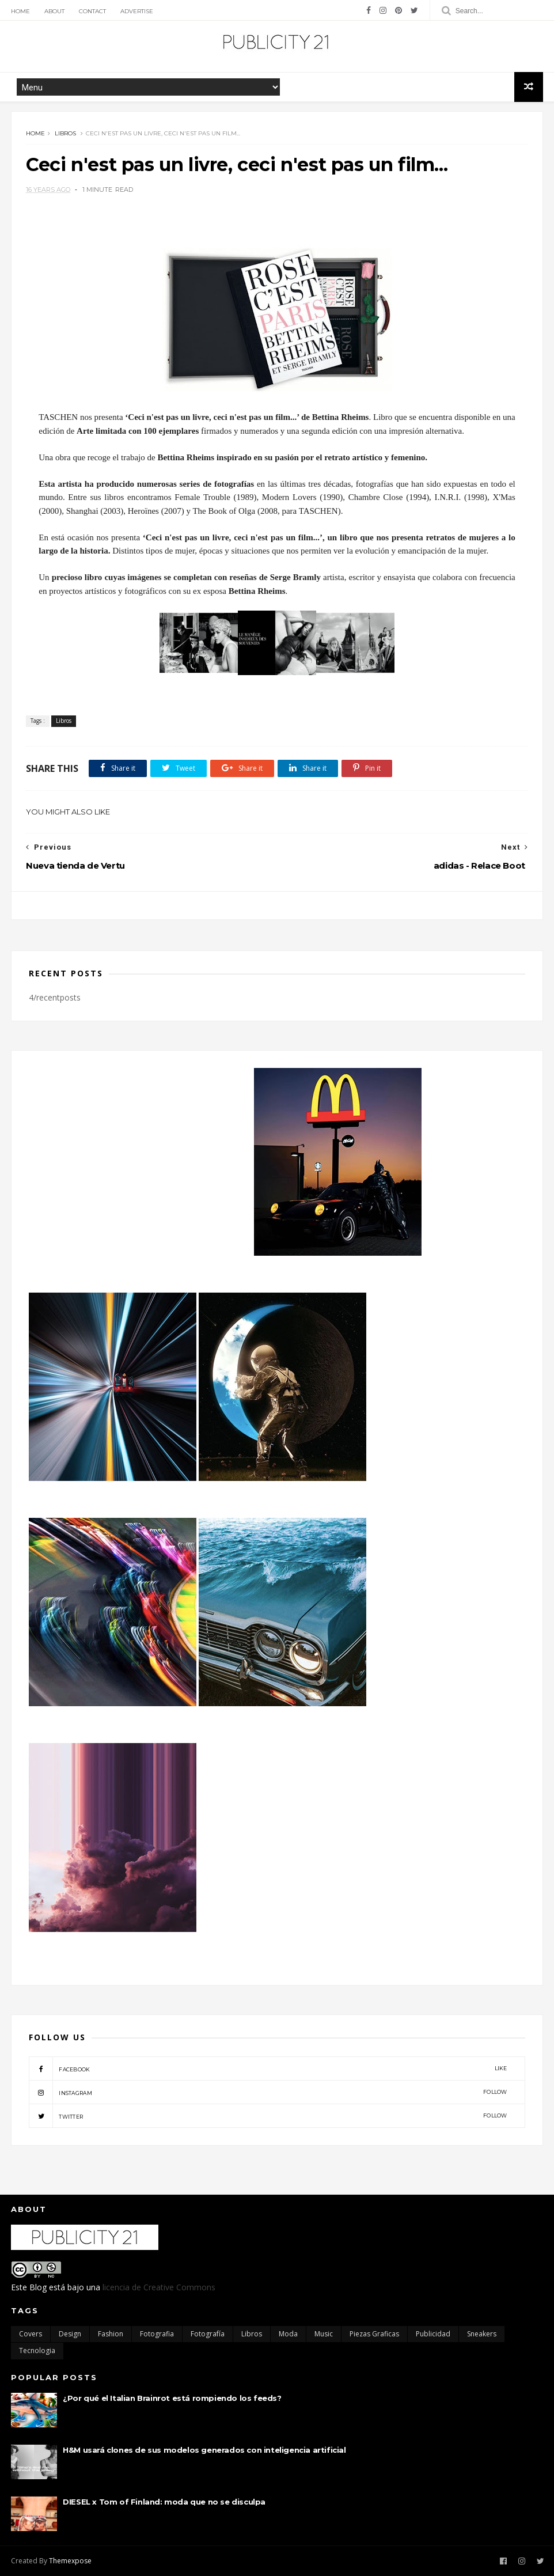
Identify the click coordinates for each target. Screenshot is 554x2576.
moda (288, 2334)
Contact (92, 11)
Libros (65, 133)
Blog (38, 2287)
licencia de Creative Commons (159, 2287)
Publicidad (433, 2334)
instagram (268, 2092)
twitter (268, 2115)
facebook (268, 2068)
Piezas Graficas (374, 2334)
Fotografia (157, 2334)
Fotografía (208, 2334)
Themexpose (70, 2561)
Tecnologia (37, 2350)
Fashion (110, 2334)
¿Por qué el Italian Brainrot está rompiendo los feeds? (172, 2398)
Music (323, 2334)
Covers (30, 2334)
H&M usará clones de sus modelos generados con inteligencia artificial (204, 2449)
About (54, 11)
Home (20, 11)
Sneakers (481, 2334)
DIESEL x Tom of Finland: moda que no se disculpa (164, 2501)
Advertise (136, 11)
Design (70, 2334)
